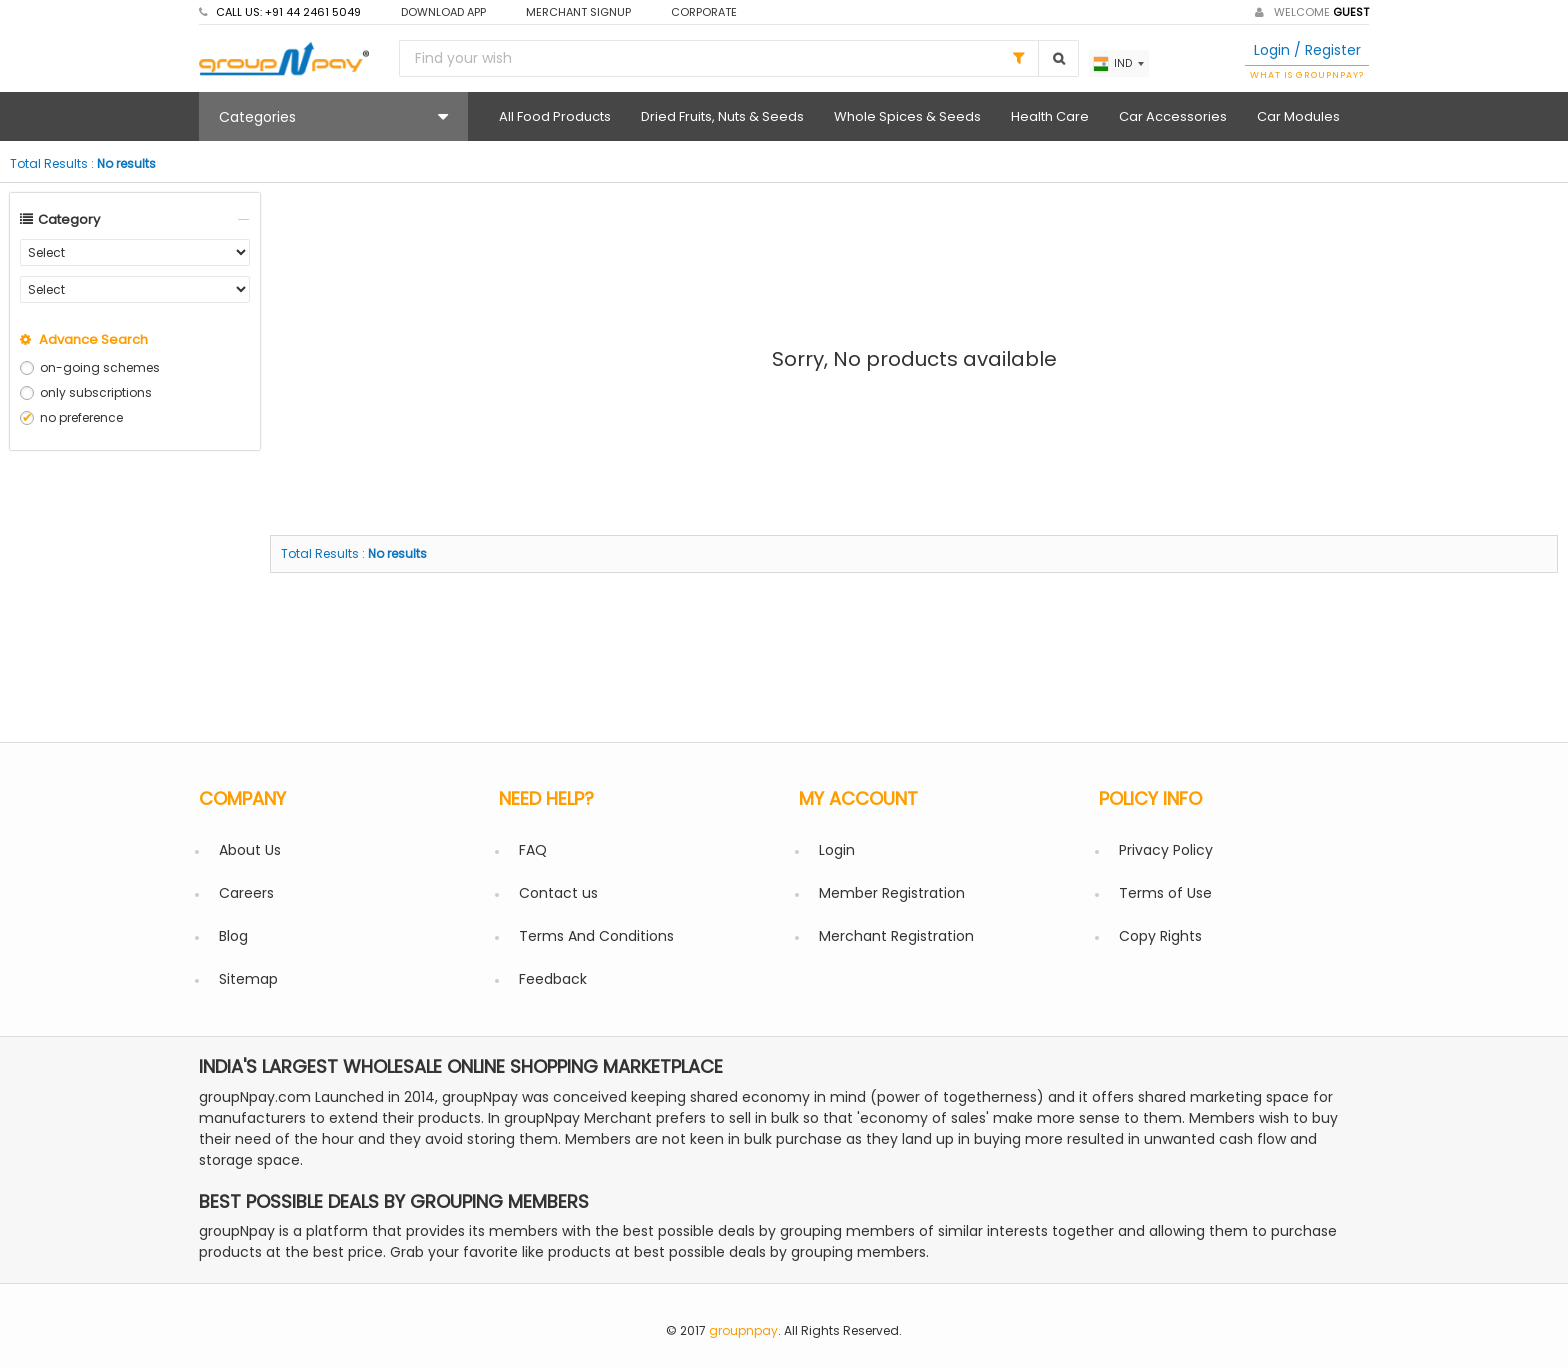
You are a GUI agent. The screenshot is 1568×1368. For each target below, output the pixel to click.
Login (837, 850)
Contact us (558, 893)
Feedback (553, 979)
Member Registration (892, 893)
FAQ (533, 850)
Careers (246, 893)
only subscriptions (96, 392)
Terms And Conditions (596, 936)
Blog (233, 936)
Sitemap (248, 979)
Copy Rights (1160, 936)
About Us (250, 850)
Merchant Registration (896, 936)
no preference (81, 417)
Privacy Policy (1166, 850)
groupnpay (743, 1330)
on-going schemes (100, 367)
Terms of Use (1165, 893)
